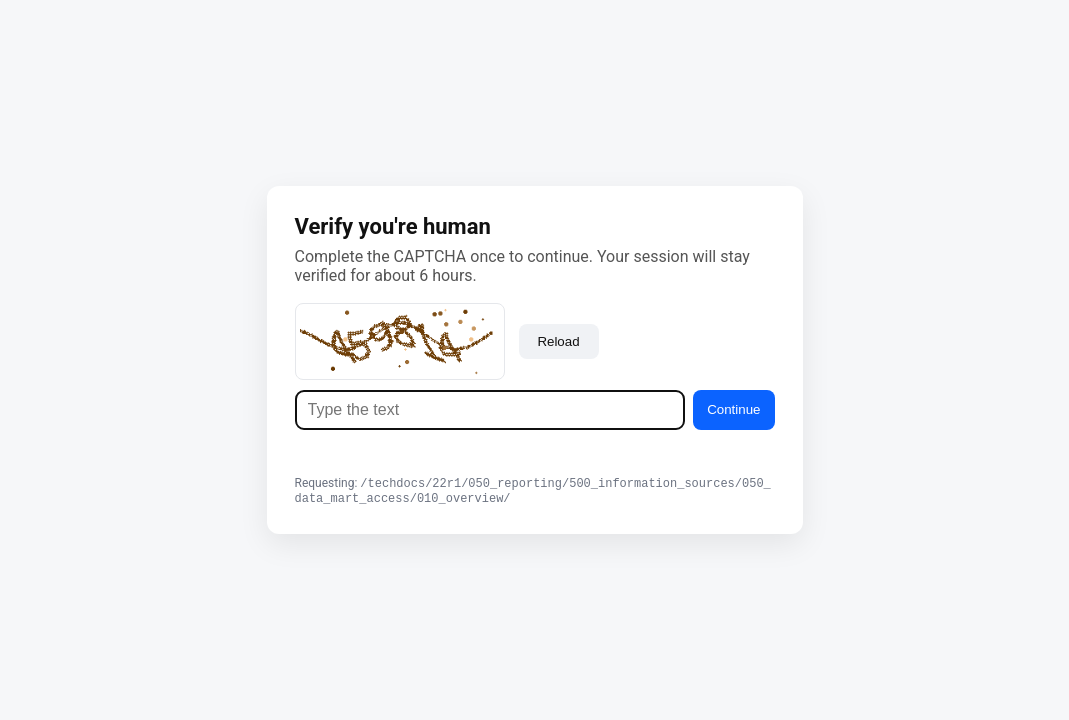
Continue (733, 407)
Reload (558, 339)
